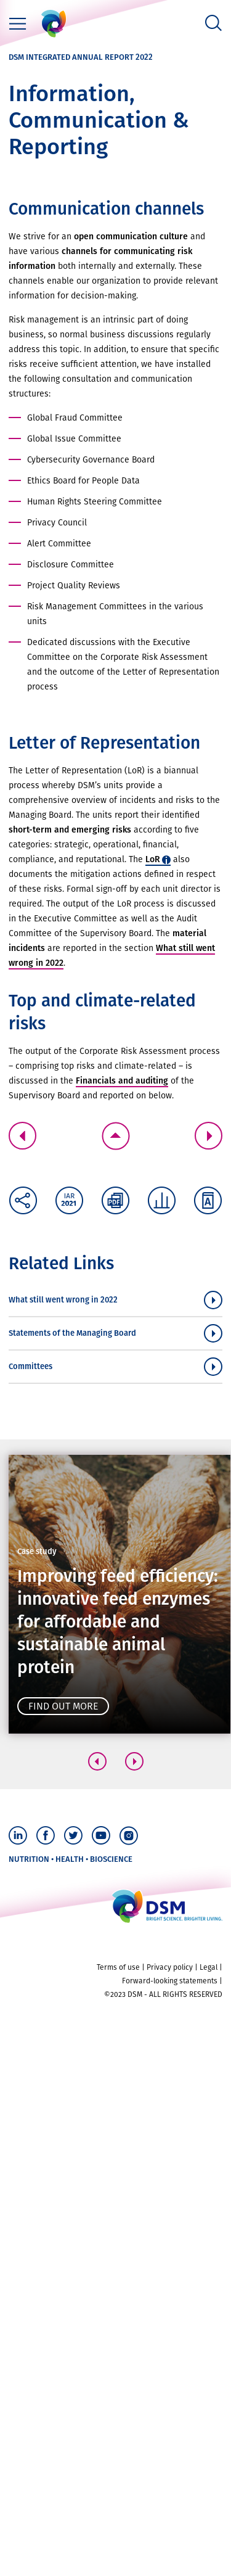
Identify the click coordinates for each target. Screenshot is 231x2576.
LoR (152, 859)
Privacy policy (170, 1967)
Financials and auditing (122, 1081)
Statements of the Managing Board (72, 1333)
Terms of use (118, 1967)
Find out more (63, 1706)
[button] (97, 1761)
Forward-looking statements (169, 1981)
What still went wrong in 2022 (63, 1299)
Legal (208, 1967)
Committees (30, 1366)
